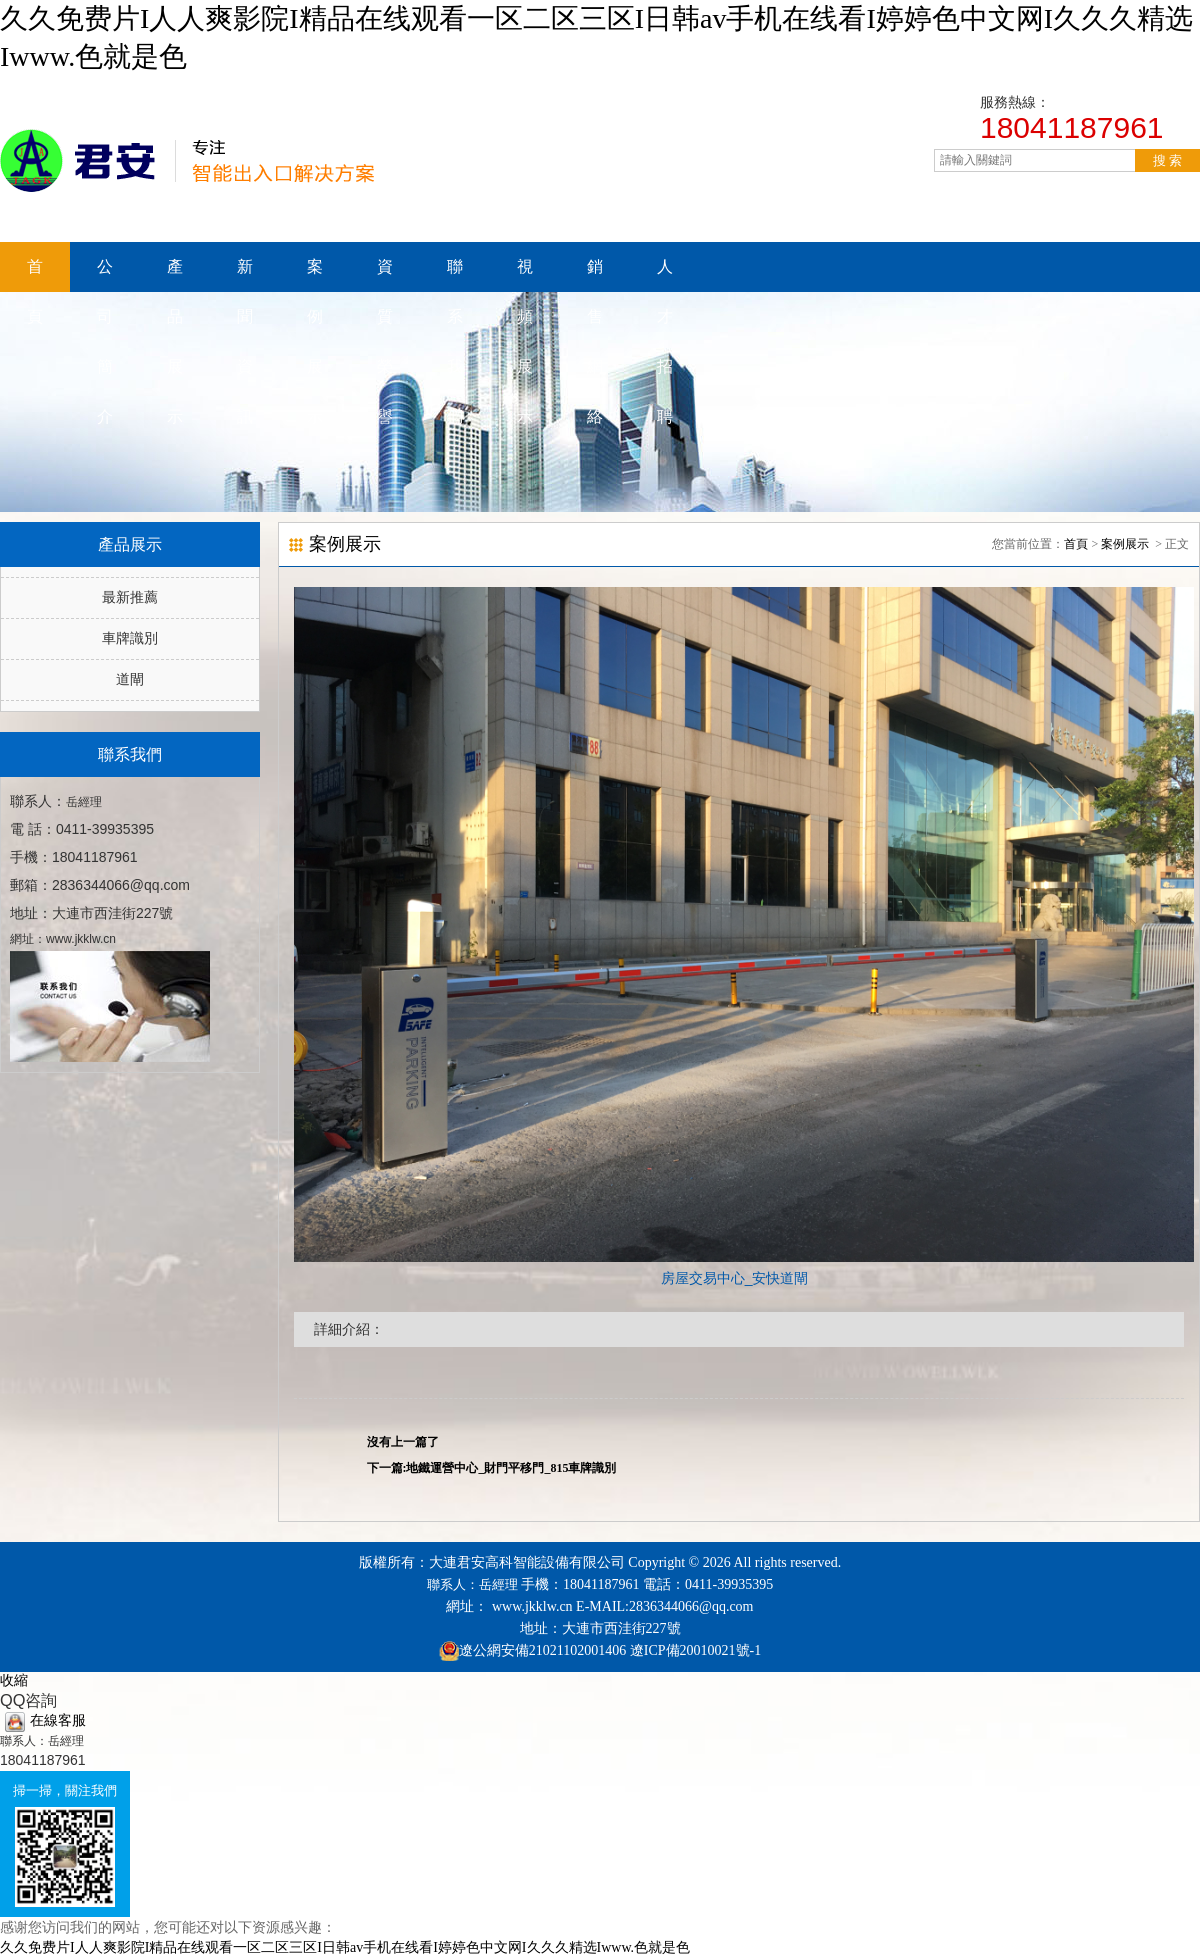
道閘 (130, 679)
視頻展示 (525, 275)
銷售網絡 (595, 275)
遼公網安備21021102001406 (542, 1650)
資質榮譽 (385, 275)
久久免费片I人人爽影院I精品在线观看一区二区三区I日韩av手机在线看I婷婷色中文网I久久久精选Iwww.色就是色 (345, 1947)
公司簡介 (105, 275)
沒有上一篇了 (403, 1442)
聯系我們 (455, 275)
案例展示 (315, 275)
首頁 (35, 275)
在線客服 (45, 1720)
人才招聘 (665, 275)
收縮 (14, 1680)
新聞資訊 (245, 275)
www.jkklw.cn (532, 1606)
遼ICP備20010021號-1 (693, 1650)
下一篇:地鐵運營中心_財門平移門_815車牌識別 (492, 1468)
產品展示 (175, 275)
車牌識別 (130, 638)
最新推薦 (130, 597)
